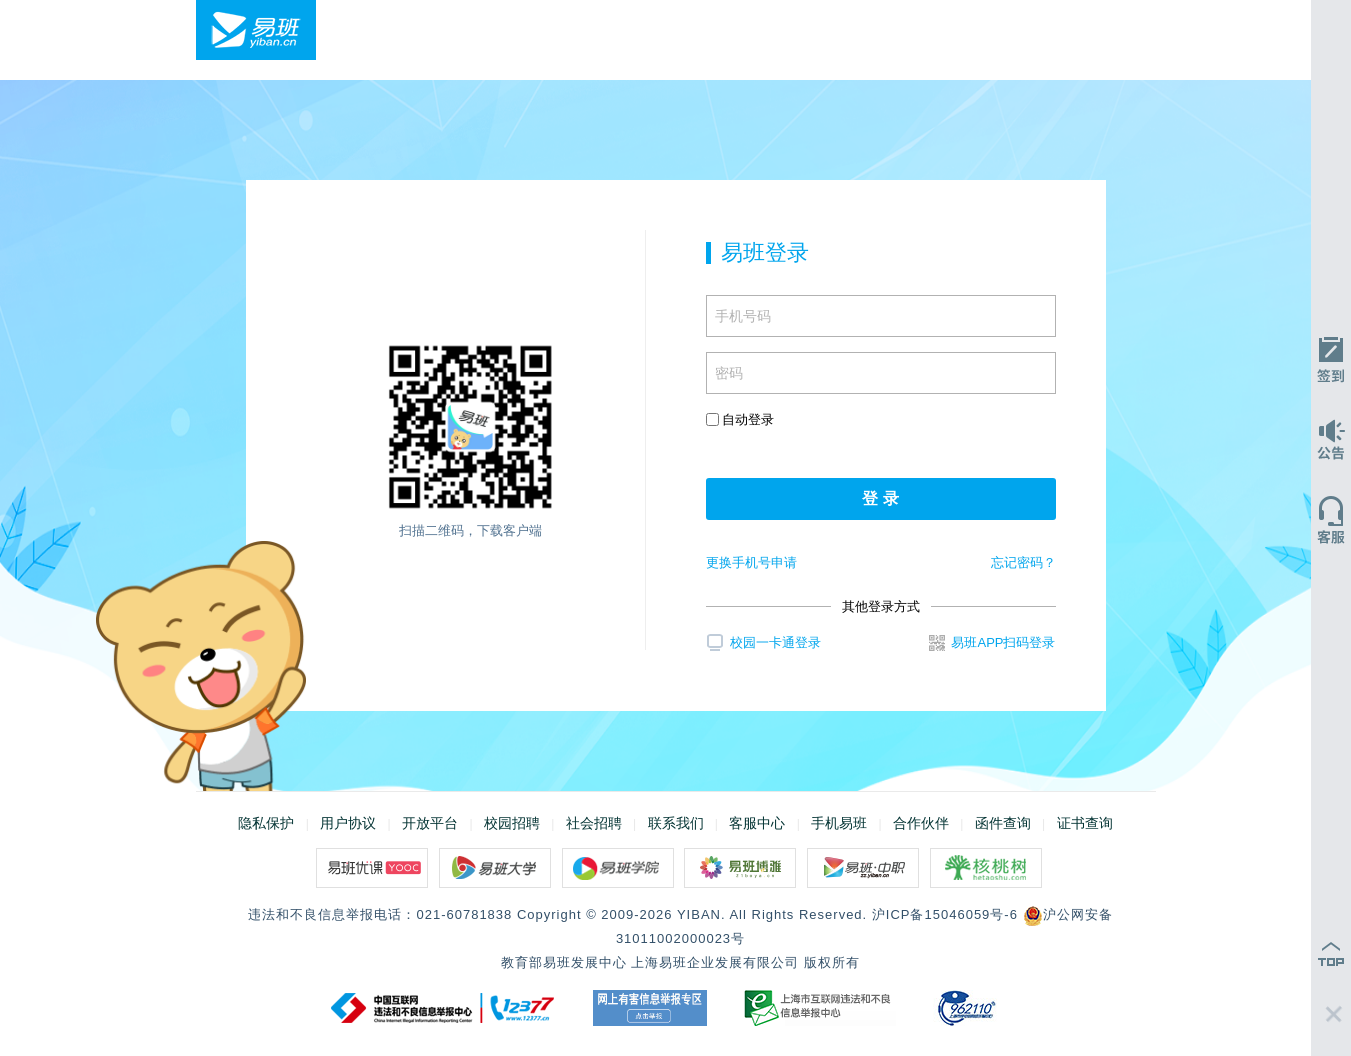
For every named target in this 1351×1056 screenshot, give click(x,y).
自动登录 (740, 419)
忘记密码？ (1023, 562)
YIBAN (699, 914)
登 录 (880, 498)
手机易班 (839, 823)
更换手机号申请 (751, 562)
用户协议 (348, 823)
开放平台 (430, 823)
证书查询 (1085, 823)
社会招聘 (594, 823)
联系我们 (676, 823)
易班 (256, 30)
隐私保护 (266, 823)
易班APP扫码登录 (992, 643)
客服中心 (757, 823)
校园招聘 (512, 823)
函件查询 (1003, 823)
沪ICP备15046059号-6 (945, 914)
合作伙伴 (921, 823)
